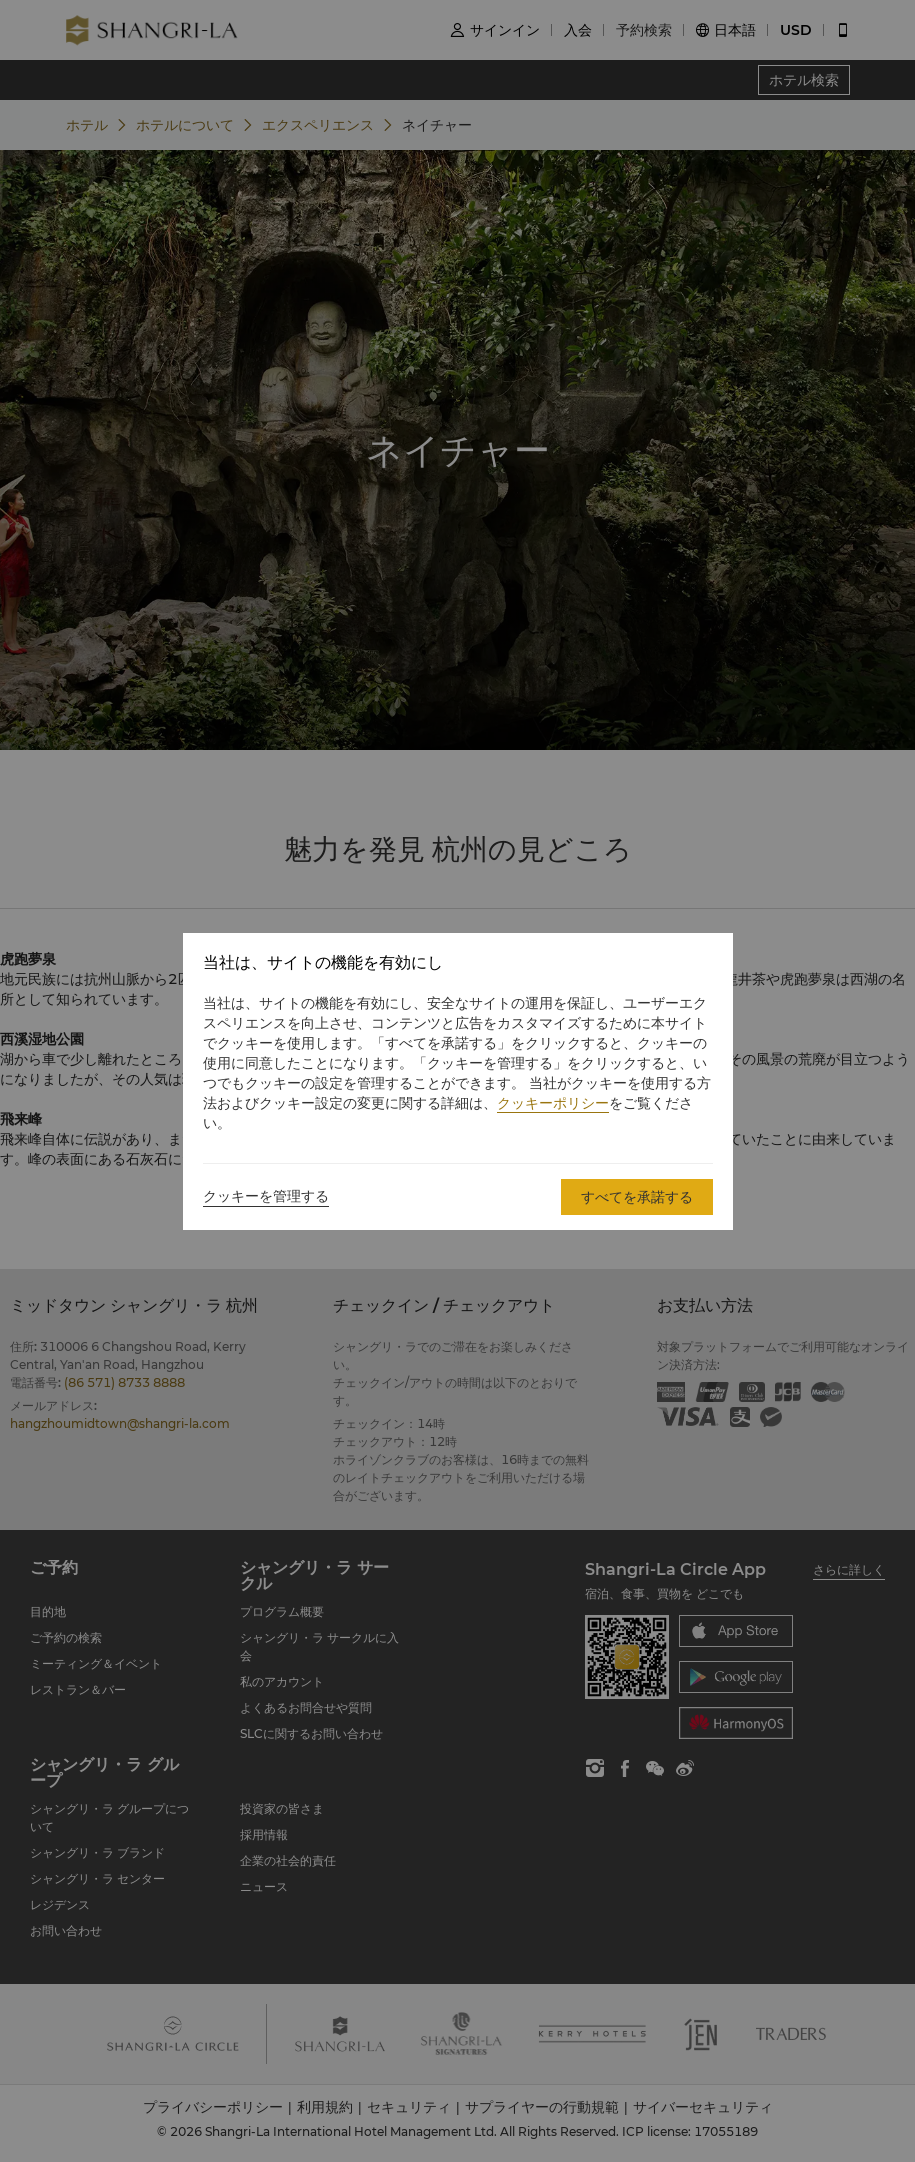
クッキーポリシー (553, 1103)
